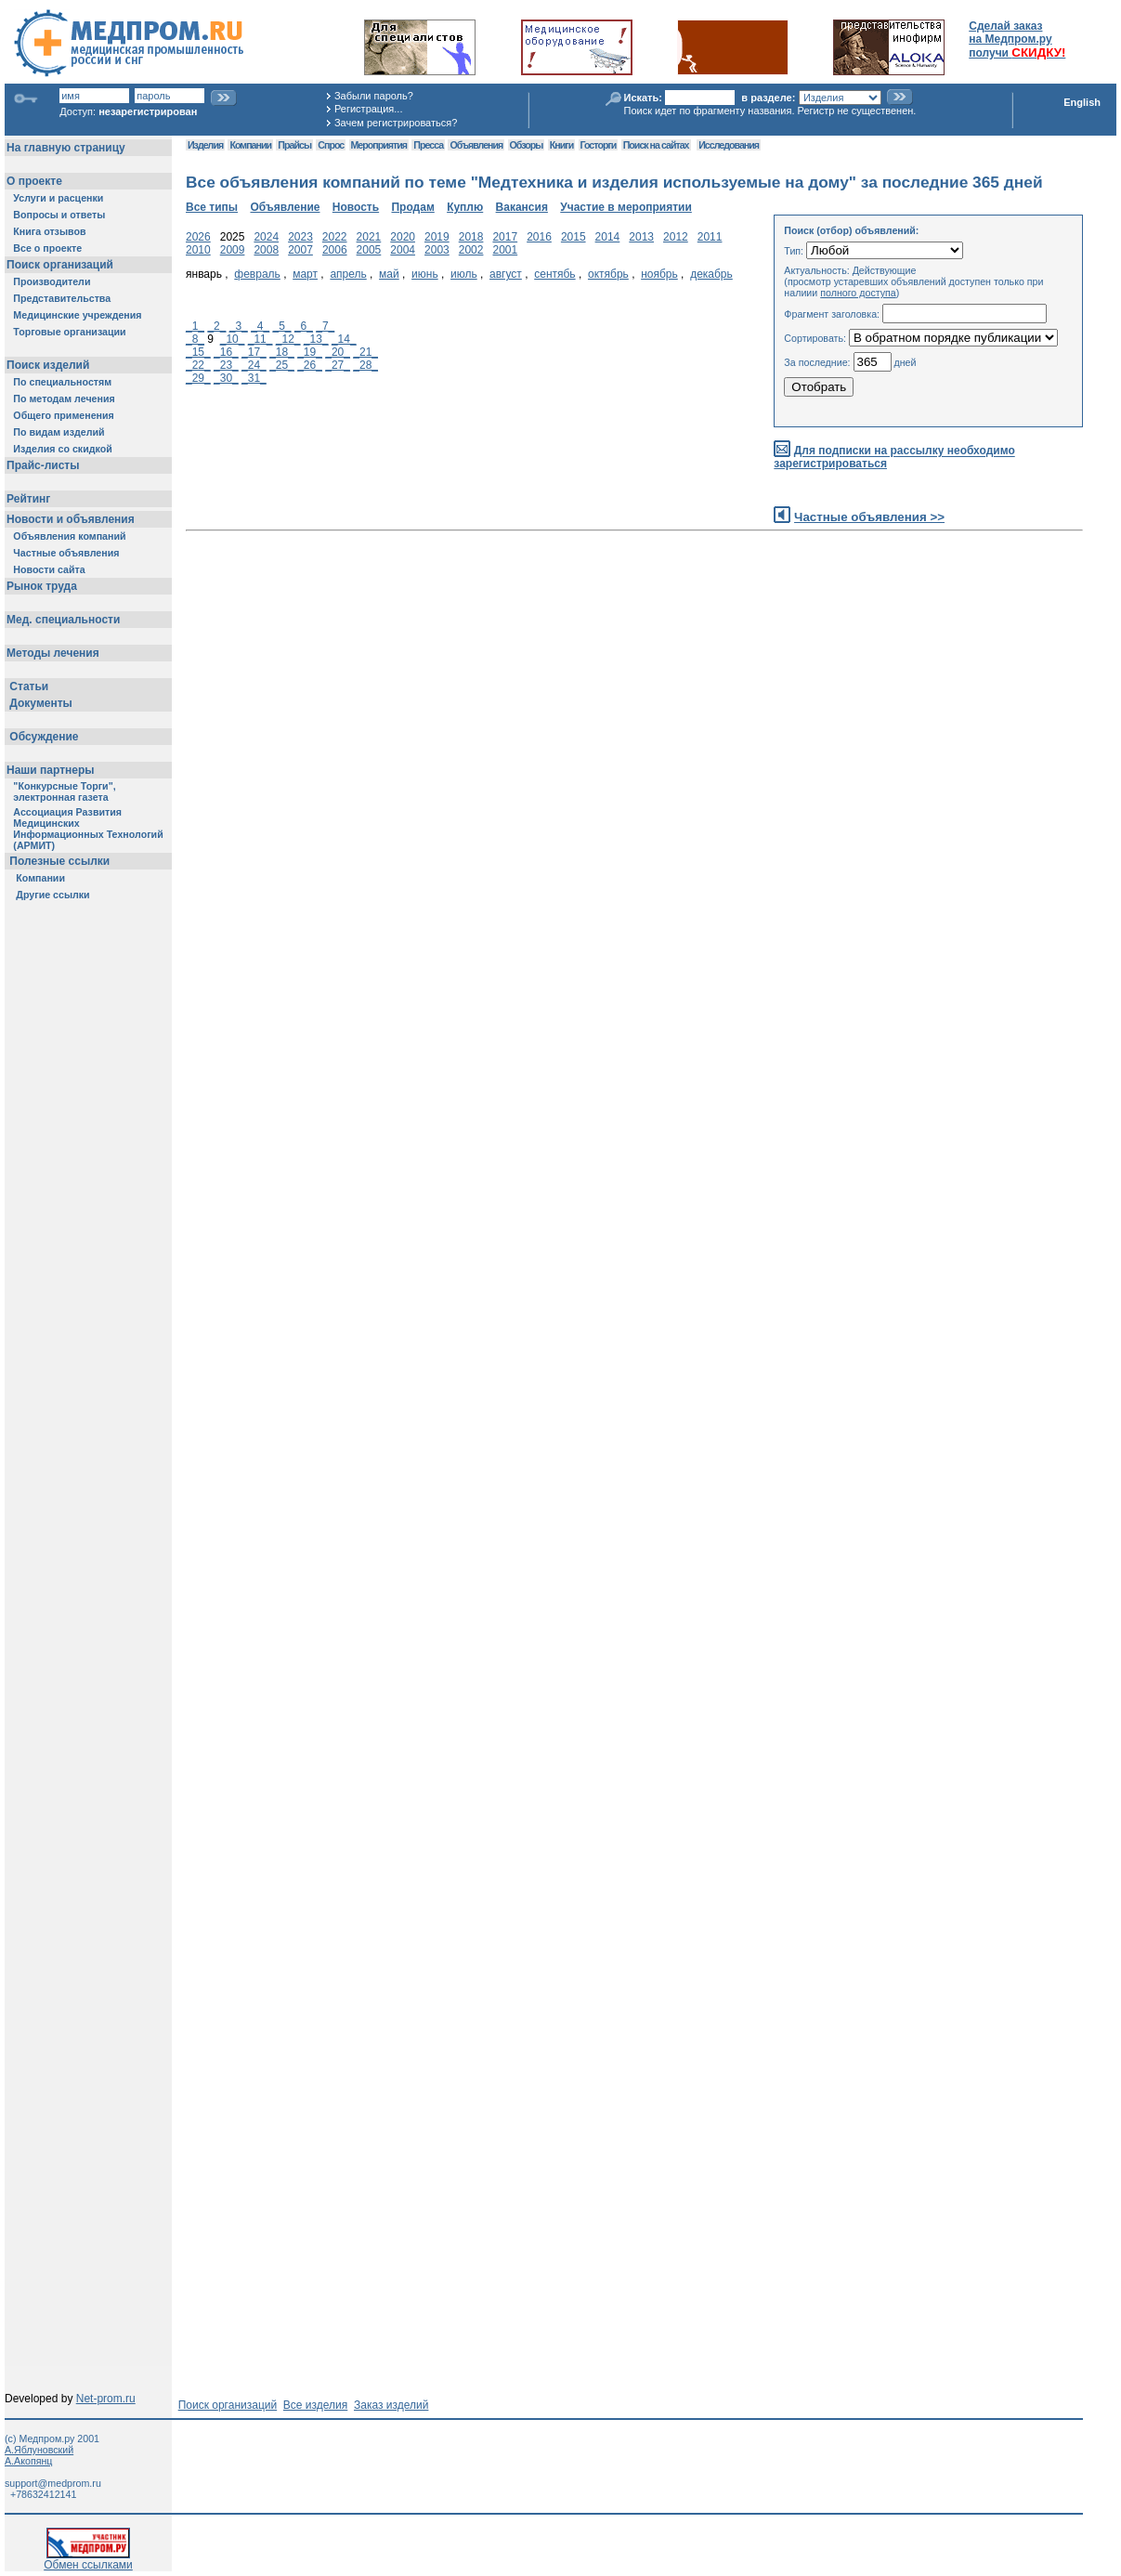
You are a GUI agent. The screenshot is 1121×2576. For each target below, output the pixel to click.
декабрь (711, 274)
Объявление (284, 207)
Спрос (330, 144)
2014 (607, 236)
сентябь (554, 274)
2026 (198, 236)
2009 (232, 249)
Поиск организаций (228, 2405)
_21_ (365, 352)
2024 (266, 236)
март (305, 274)
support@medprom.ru (53, 2483)
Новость (355, 207)
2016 (539, 236)
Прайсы (294, 144)
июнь (424, 274)
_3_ (238, 326)
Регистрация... (368, 108)
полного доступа (858, 292)
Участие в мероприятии (626, 207)
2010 (198, 249)
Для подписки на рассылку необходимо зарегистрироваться (894, 457)
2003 (437, 249)
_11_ (260, 339)
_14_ (344, 339)
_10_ (232, 339)
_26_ (309, 365)
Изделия (205, 144)
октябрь (608, 274)
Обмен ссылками (88, 2559)
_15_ (198, 352)
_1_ (195, 326)
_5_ (282, 326)
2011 (710, 236)
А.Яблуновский (39, 2449)
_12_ (288, 339)
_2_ (216, 326)
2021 (369, 236)
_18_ (281, 352)
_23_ (226, 365)
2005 (369, 249)
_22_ (198, 365)
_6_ (303, 326)
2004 (402, 249)
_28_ (365, 365)
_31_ (254, 378)
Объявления (476, 144)
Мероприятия (379, 144)
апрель (348, 274)
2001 (504, 249)
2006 (334, 249)
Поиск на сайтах (656, 144)
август (505, 274)
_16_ (226, 352)
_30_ (226, 378)
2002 (471, 249)
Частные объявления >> (869, 517)
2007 (300, 249)
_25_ (281, 365)
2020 (402, 236)
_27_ (337, 365)
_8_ (195, 339)
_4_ (260, 326)
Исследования (729, 144)
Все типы (212, 207)
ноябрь (659, 274)
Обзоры (526, 144)
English (1082, 102)
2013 (641, 236)
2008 (266, 249)
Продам (412, 207)
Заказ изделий (391, 2405)
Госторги (599, 144)
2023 (300, 236)
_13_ (316, 339)
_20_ (337, 352)
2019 (437, 236)
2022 (334, 236)
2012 (675, 236)
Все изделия (315, 2405)
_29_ (198, 378)
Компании (250, 144)
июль (463, 274)
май (389, 274)
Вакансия (522, 207)
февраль (257, 274)
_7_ (325, 326)
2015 (573, 236)
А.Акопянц (28, 2460)
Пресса (428, 144)
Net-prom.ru (106, 2398)
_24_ (254, 365)
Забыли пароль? (373, 95)
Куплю (465, 207)
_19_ (309, 352)
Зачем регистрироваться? (395, 122)
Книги (561, 144)
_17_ (254, 352)
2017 (504, 236)
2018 (471, 236)
